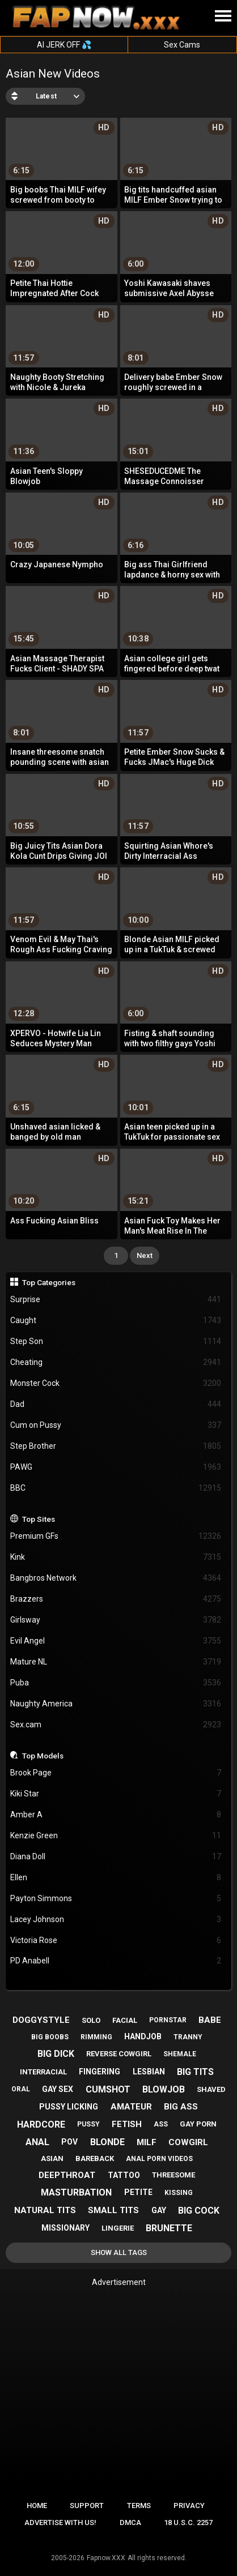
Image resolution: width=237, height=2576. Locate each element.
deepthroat (67, 2175)
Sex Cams (182, 44)
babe (209, 2020)
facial (124, 2020)
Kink (116, 1557)
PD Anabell (116, 1961)
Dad (116, 1404)
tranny (187, 2037)
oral (20, 2089)
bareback (94, 2158)
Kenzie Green (116, 1836)
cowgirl (188, 2142)
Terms (139, 2505)
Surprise (116, 1299)
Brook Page (116, 1773)
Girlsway (116, 1620)
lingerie (117, 2228)
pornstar (168, 2020)
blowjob (163, 2089)
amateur (131, 2107)
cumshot (108, 2089)
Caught (116, 1320)
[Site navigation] (222, 16)
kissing (178, 2193)
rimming (96, 2037)
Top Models (43, 1755)
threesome (173, 2175)
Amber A (116, 1815)
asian (52, 2158)
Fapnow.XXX (106, 2558)
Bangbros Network (116, 1578)
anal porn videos (159, 2159)
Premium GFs (116, 1536)
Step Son (116, 1341)
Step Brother (116, 1446)
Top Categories (48, 1282)
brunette (169, 2228)
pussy (88, 2124)
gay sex (57, 2089)
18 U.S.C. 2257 (188, 2522)
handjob (143, 2036)
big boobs (50, 2037)
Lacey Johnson (116, 1919)
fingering (99, 2071)
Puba (116, 1683)
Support (87, 2505)
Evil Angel (116, 1641)
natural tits (45, 2210)
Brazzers (116, 1599)
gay (158, 2210)
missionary (65, 2227)
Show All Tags (119, 2252)
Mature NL (116, 1662)
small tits (113, 2210)
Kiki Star (116, 1794)
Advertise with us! (60, 2522)
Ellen (116, 1877)
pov (69, 2141)
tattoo (124, 2175)
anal (37, 2142)
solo (91, 2020)
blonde (107, 2142)
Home (37, 2505)
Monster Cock (116, 1383)
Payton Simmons (116, 1898)
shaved (211, 2089)
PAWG (116, 1467)
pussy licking (68, 2106)
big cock (198, 2210)
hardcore (41, 2124)
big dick (55, 2053)
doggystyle (41, 2020)
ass (161, 2124)
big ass (181, 2107)
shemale (179, 2054)
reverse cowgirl (118, 2053)
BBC (116, 1488)
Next (145, 1255)
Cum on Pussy (116, 1425)
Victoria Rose (116, 1940)
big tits (195, 2071)
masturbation (76, 2192)
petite (138, 2192)
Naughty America (116, 1704)
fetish (127, 2124)
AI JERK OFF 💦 (64, 44)
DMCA (130, 2522)
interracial (43, 2072)
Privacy (189, 2505)
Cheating (116, 1362)
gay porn (198, 2124)
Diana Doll (116, 1857)
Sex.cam (116, 1725)
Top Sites (38, 1519)
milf (146, 2142)
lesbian (149, 2071)
